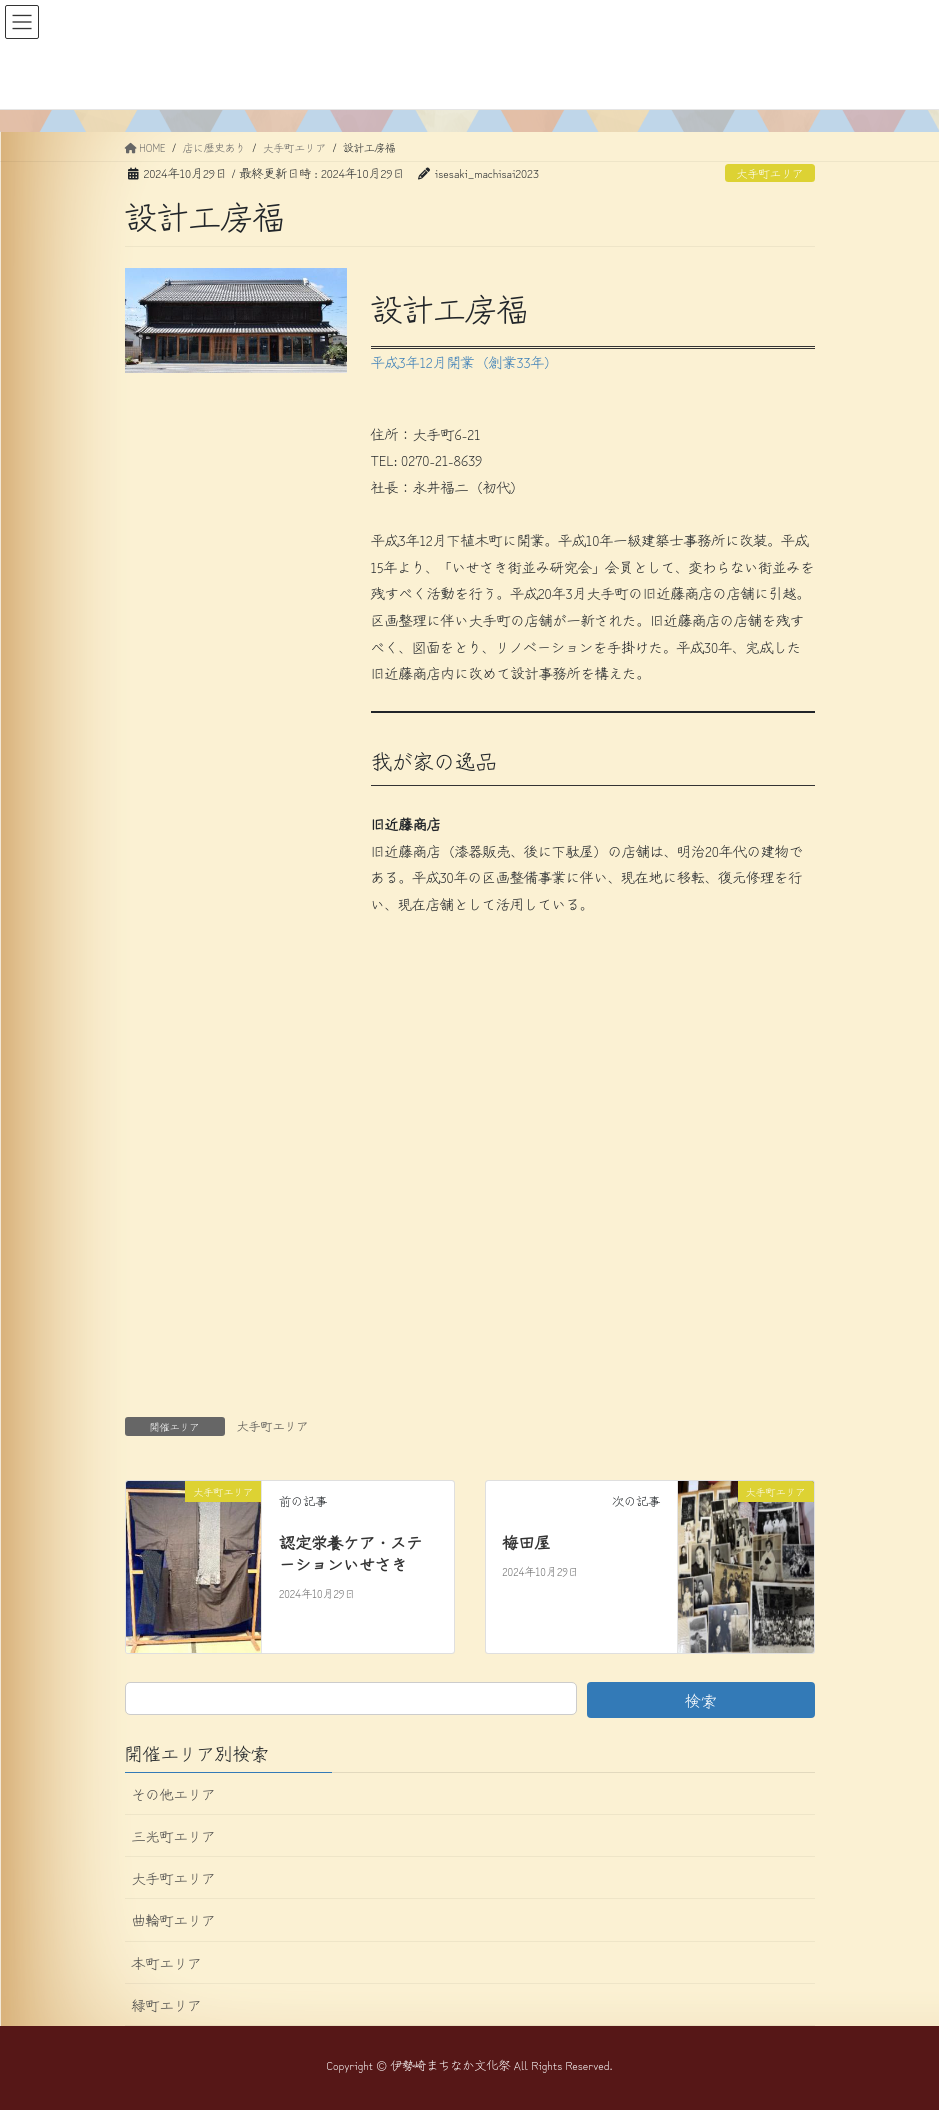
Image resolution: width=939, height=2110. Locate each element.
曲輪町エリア (174, 1920)
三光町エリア (174, 1836)
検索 (701, 1700)
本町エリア (167, 1963)
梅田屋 (526, 1542)
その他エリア (174, 1794)
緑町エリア (167, 2005)
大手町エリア (769, 173)
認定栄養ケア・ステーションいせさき (350, 1553)
